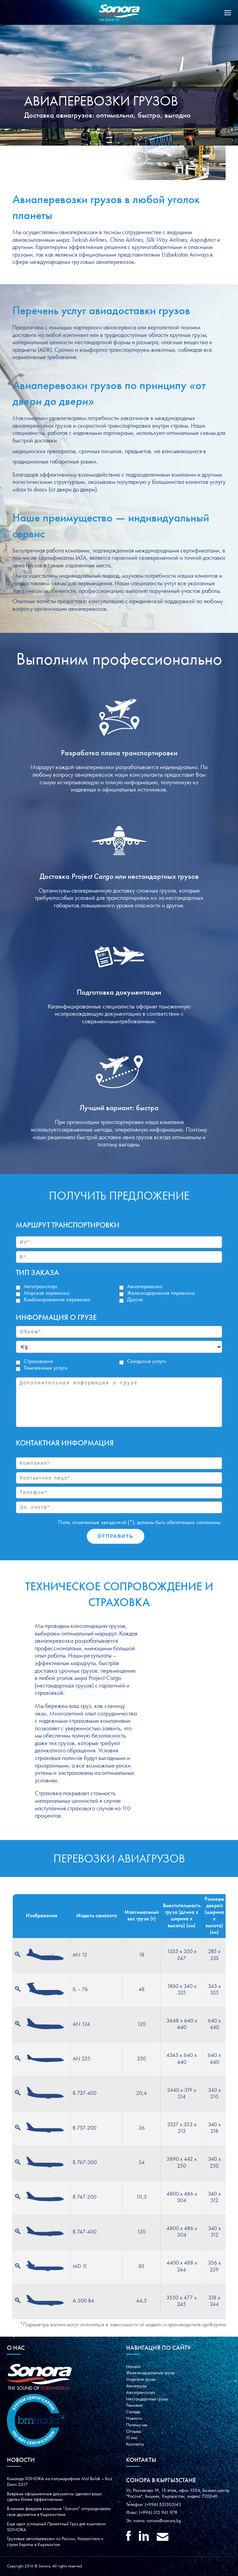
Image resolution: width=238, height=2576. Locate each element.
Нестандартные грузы (147, 2399)
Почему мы (136, 2425)
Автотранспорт (140, 2392)
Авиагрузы (136, 2386)
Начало (133, 2366)
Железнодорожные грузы (150, 2372)
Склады (133, 2411)
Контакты (135, 2444)
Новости (134, 2418)
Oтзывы (133, 2431)
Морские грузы (141, 2379)
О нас (132, 2437)
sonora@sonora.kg (163, 2520)
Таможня (134, 2405)
